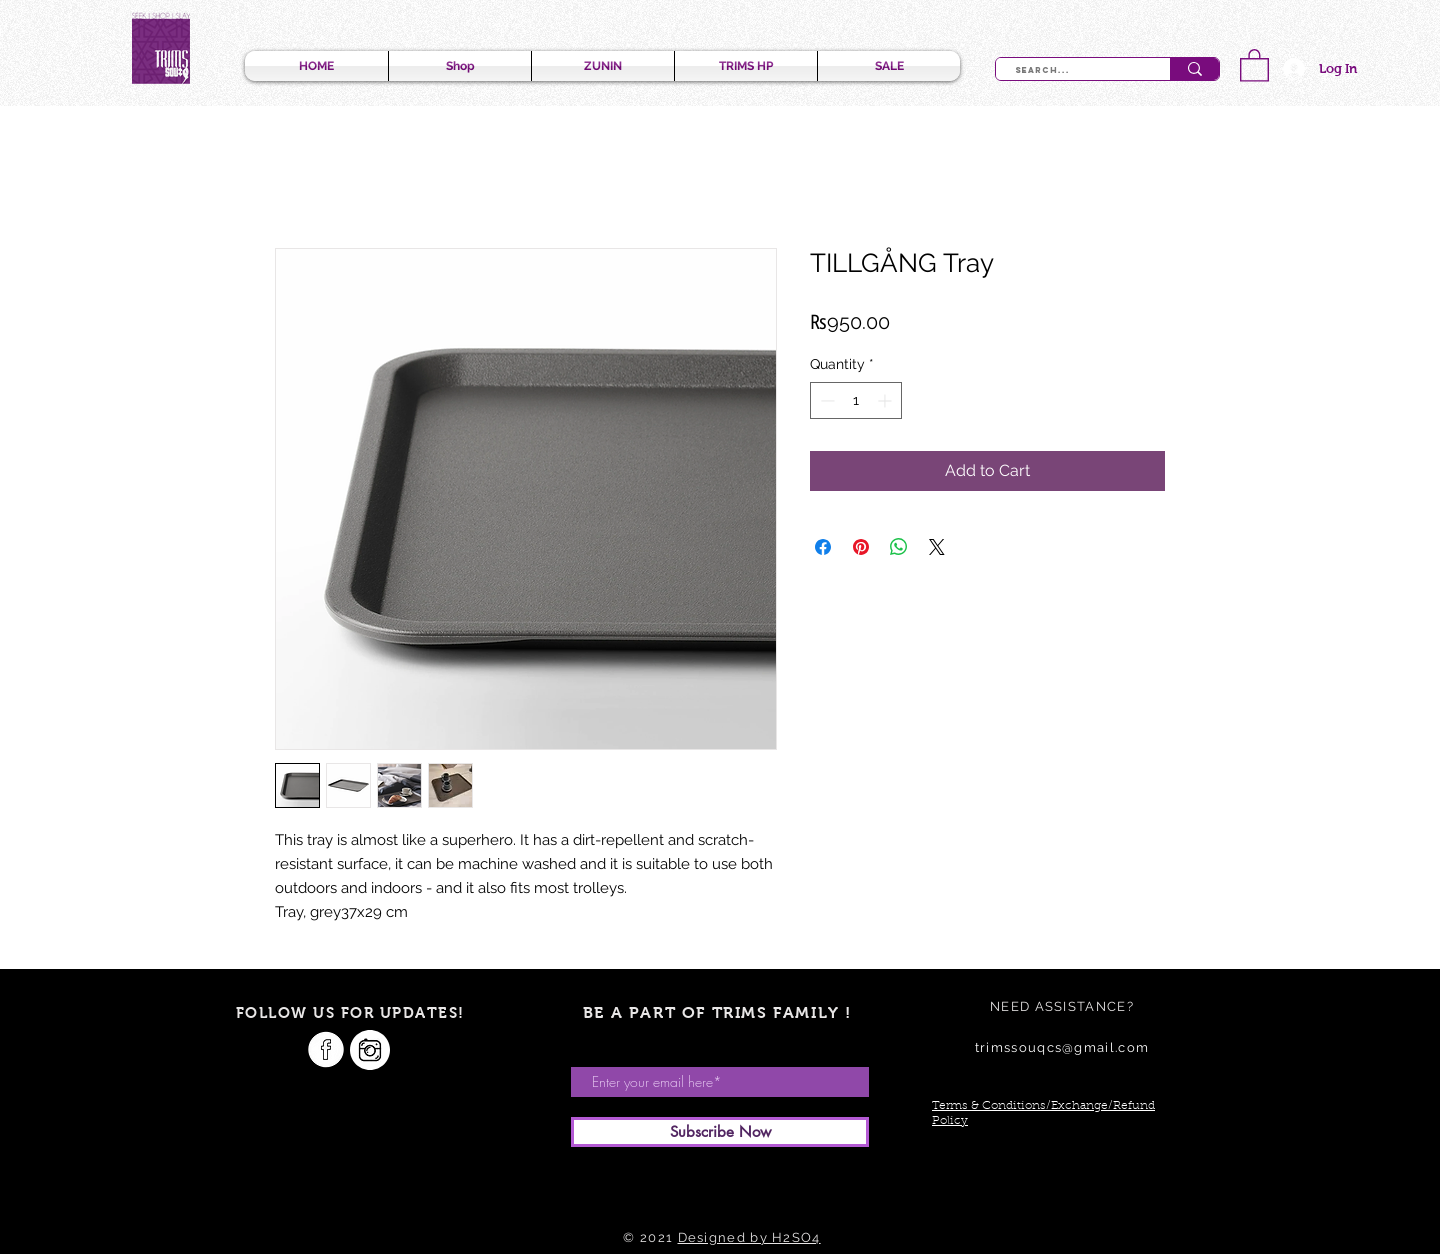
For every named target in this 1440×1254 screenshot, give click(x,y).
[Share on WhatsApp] (899, 547)
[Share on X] (937, 547)
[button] (1254, 64)
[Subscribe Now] (720, 1132)
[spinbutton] (856, 400)
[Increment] (886, 400)
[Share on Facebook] (823, 547)
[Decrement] (825, 400)
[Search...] (1071, 71)
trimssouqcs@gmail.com (1062, 1047)
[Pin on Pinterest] (861, 547)
